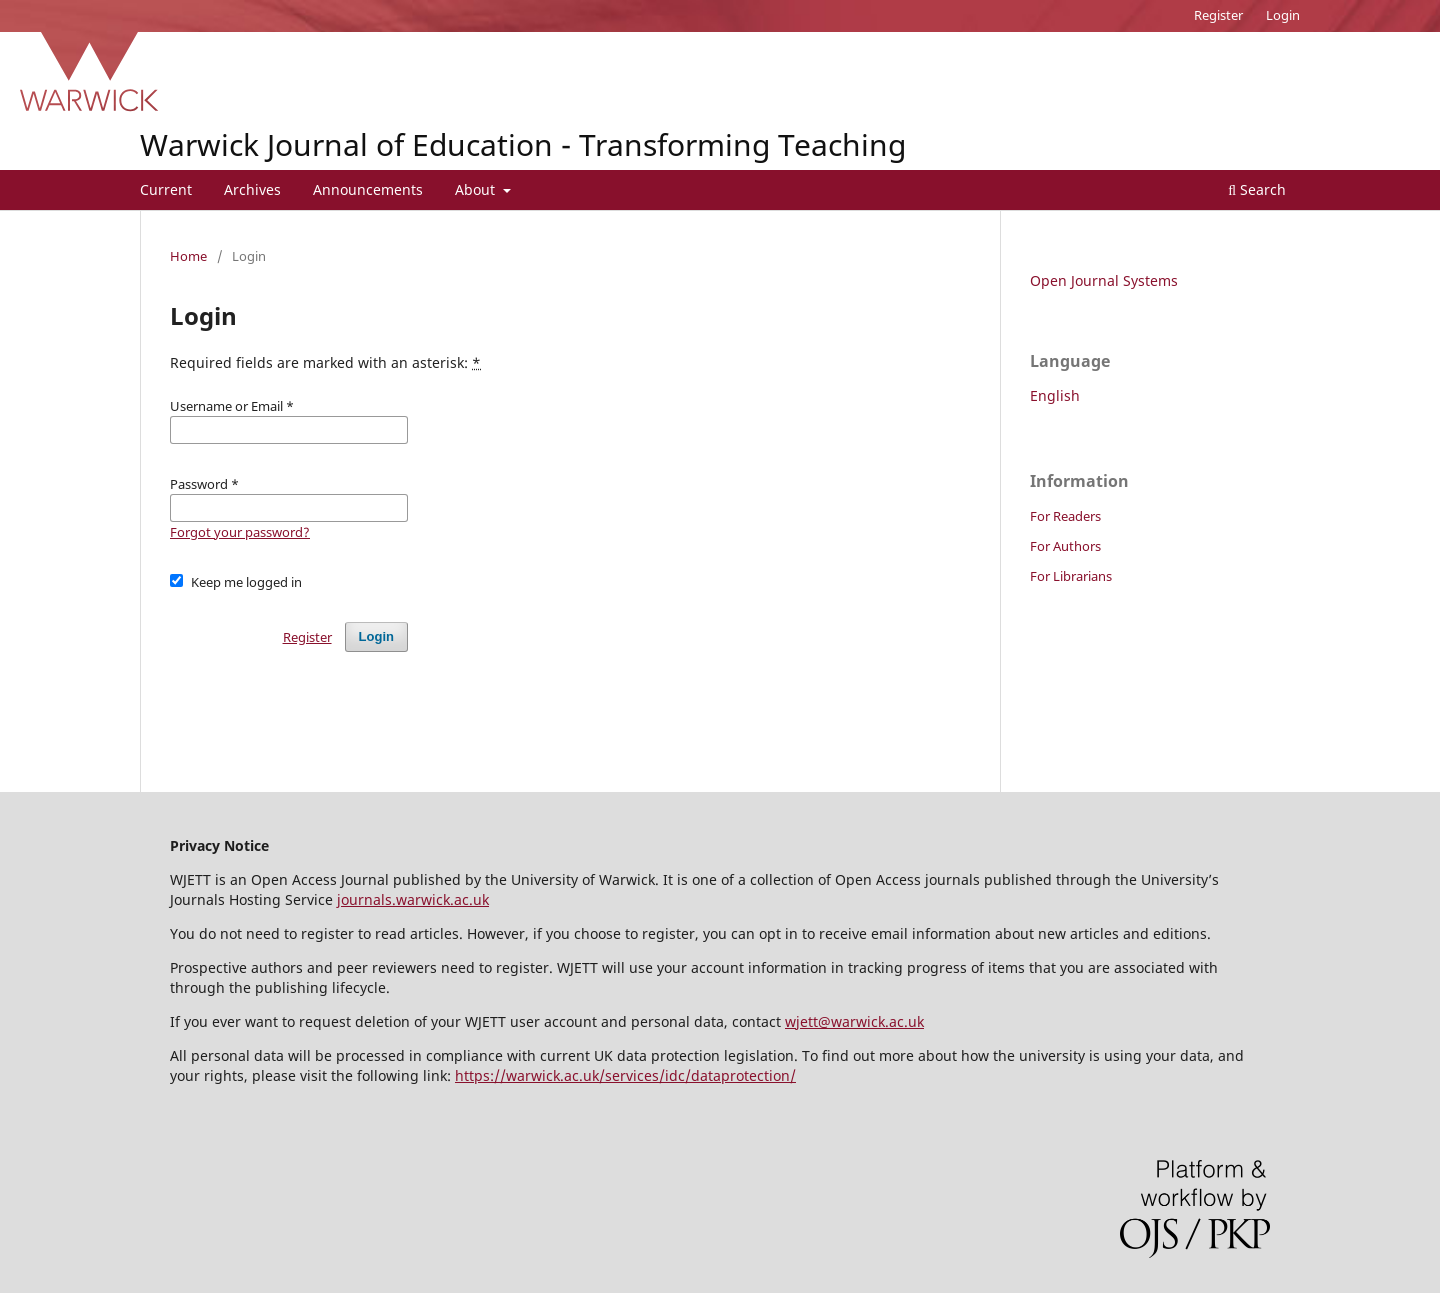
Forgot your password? (240, 532)
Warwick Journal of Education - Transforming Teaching (523, 144)
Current (166, 189)
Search (1257, 189)
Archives (252, 189)
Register (1218, 15)
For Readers (1065, 516)
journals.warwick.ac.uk (413, 899)
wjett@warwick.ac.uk (854, 1021)
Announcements (368, 189)
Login (1283, 15)
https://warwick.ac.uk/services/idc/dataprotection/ (625, 1075)
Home (188, 256)
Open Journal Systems (1104, 280)
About (477, 189)
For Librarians (1071, 576)
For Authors (1065, 546)
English (1055, 395)
